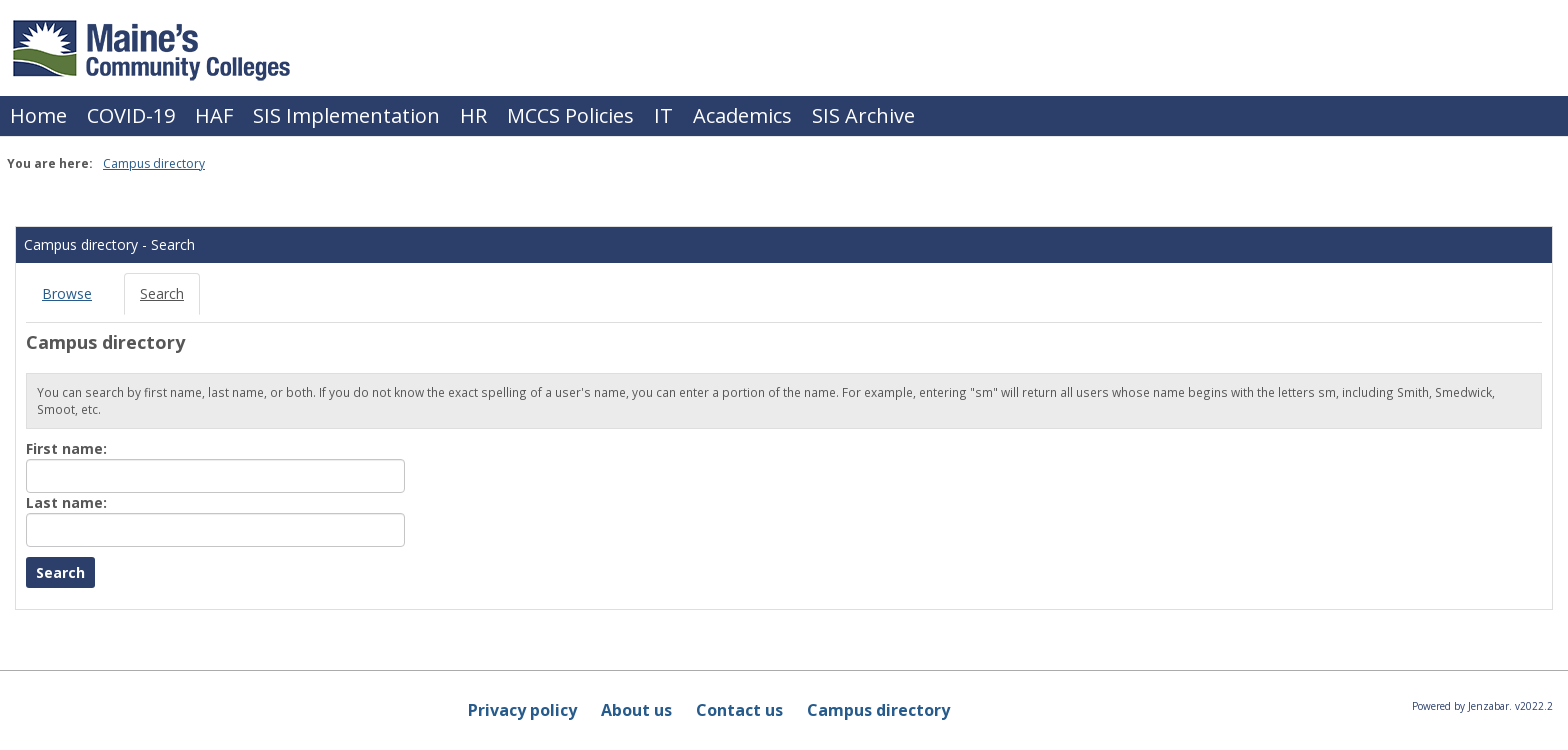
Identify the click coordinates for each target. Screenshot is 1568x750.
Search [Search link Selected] (162, 293)
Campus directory (154, 163)
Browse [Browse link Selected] (67, 293)
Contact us (739, 710)
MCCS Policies (570, 115)
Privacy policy (522, 710)
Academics (742, 115)
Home (38, 115)
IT (663, 115)
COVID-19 (131, 115)
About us (636, 710)
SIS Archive (863, 115)
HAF (214, 115)
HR (473, 115)
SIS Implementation (346, 115)
